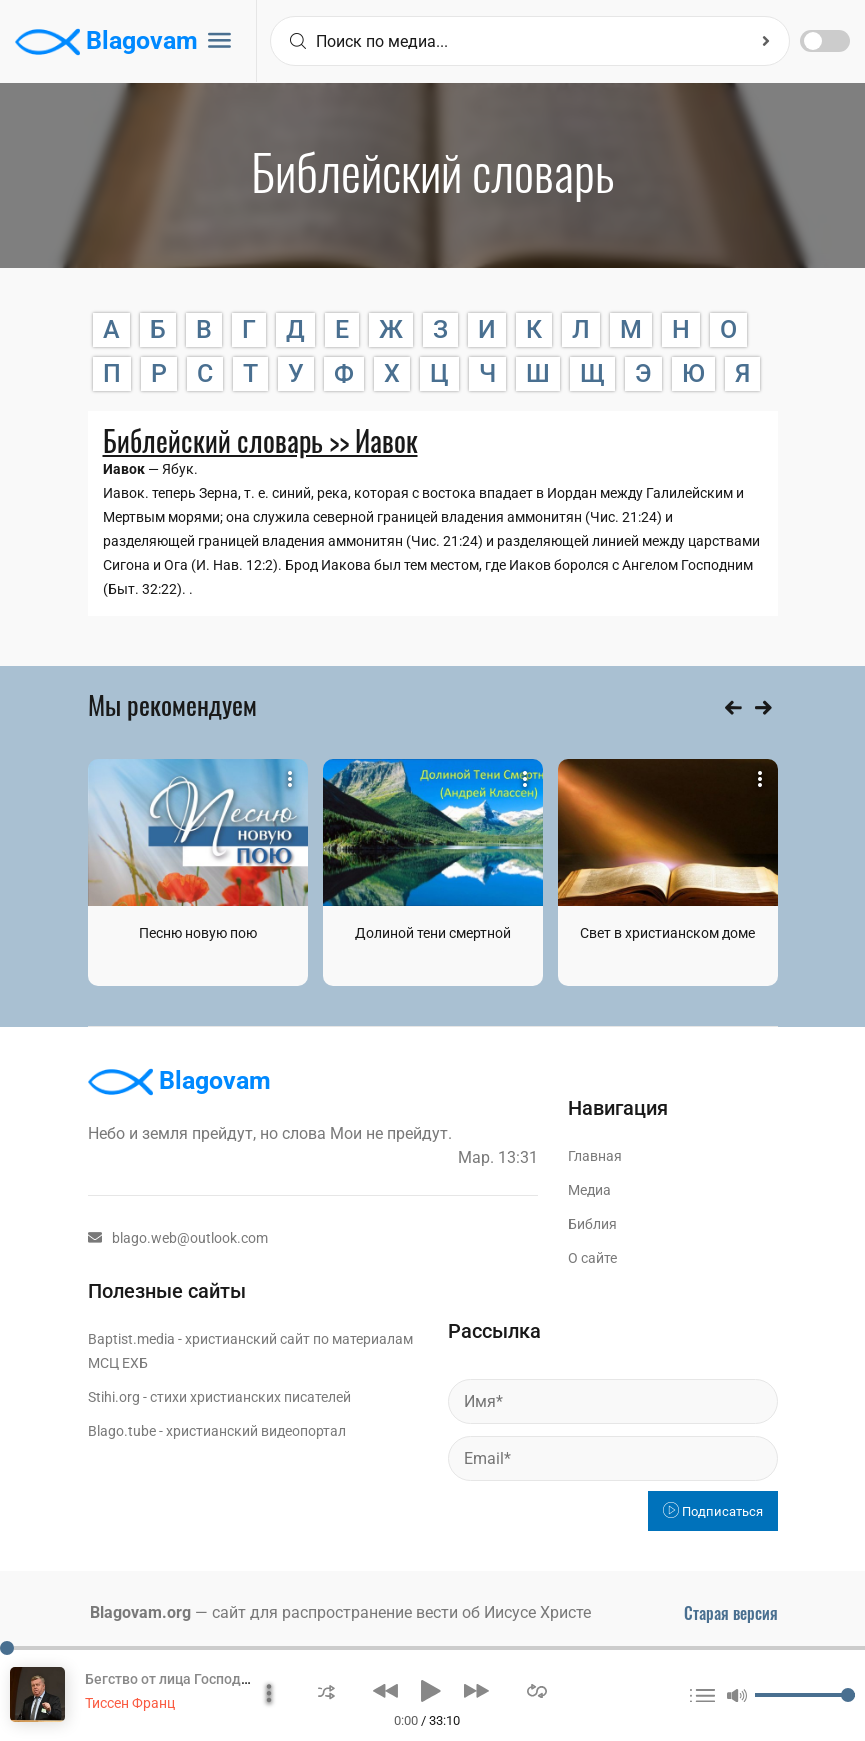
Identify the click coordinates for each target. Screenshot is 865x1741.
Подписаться (713, 1511)
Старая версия (731, 1613)
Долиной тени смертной (433, 933)
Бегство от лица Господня (171, 1679)
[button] (326, 1690)
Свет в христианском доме (667, 933)
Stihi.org (114, 1397)
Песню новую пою (198, 933)
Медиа (589, 1190)
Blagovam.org (140, 1612)
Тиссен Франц (130, 1703)
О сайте (592, 1258)
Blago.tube (122, 1431)
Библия (592, 1224)
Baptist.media (131, 1339)
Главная (595, 1156)
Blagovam (106, 42)
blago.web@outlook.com (178, 1238)
